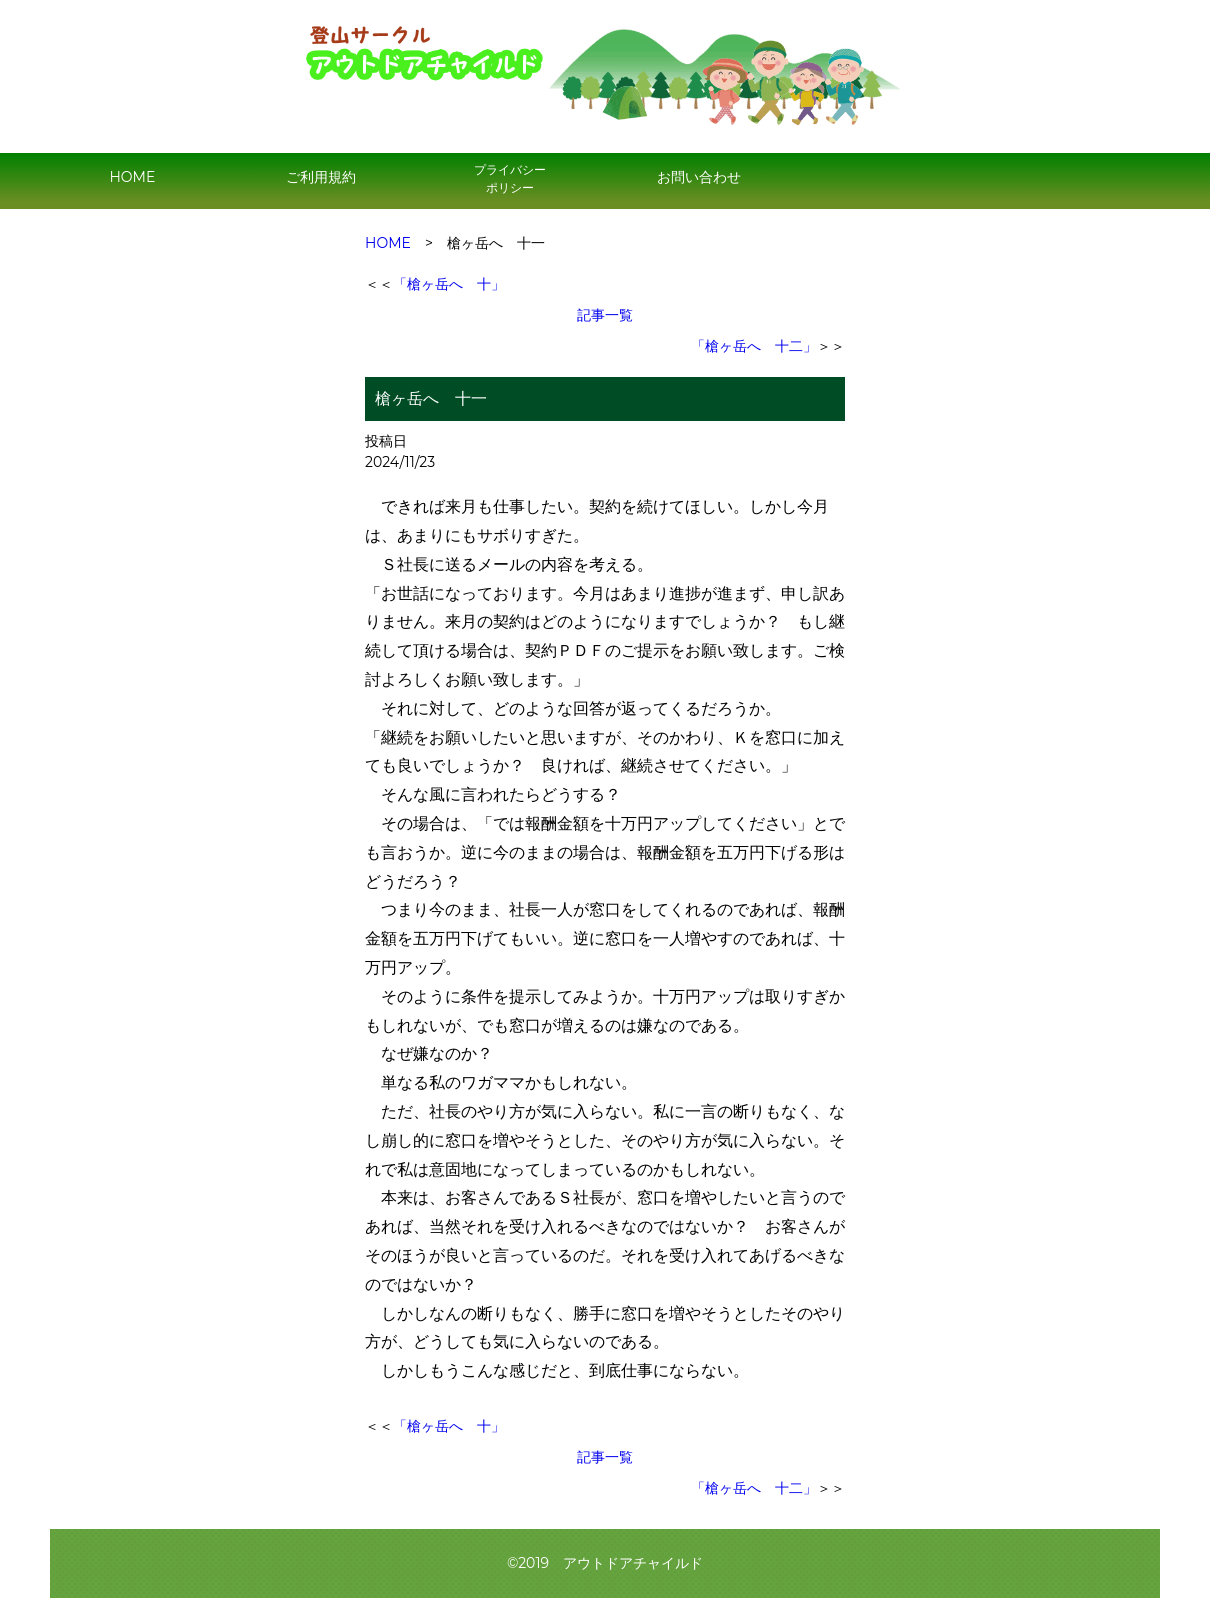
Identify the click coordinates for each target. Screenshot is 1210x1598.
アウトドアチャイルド (633, 1563)
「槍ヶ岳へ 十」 (449, 284)
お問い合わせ (699, 177)
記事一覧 (605, 315)
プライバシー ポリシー (510, 178)
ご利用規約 (321, 177)
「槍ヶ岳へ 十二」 (754, 346)
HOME (132, 177)
